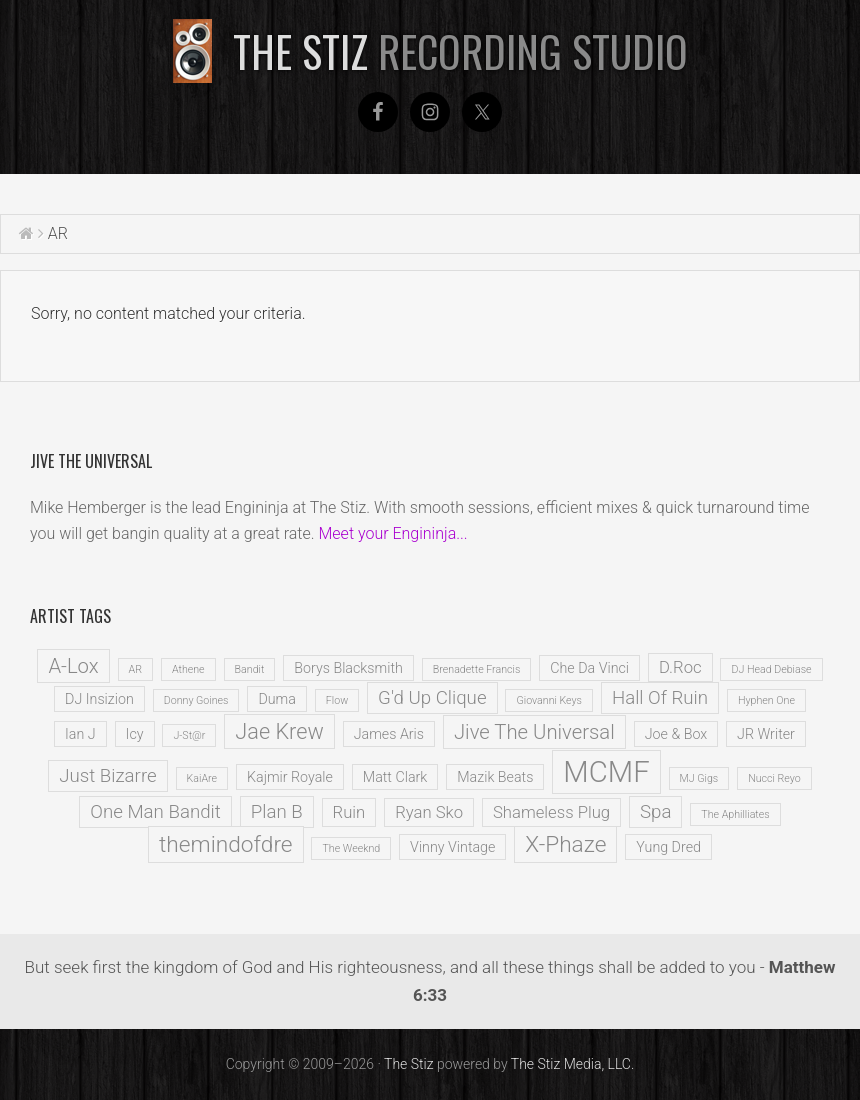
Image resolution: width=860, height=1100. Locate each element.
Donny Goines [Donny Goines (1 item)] (196, 700)
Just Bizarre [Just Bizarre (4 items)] (107, 776)
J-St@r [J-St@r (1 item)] (189, 735)
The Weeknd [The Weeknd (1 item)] (351, 848)
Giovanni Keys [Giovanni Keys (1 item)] (549, 700)
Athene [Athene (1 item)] (188, 669)
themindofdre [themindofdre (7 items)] (226, 844)
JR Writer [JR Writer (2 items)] (766, 734)
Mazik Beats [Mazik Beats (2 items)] (495, 777)
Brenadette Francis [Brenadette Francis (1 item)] (477, 669)
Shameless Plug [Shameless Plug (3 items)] (551, 812)
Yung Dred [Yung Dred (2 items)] (668, 847)
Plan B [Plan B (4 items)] (277, 812)
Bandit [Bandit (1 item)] (250, 669)
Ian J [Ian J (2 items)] (80, 734)
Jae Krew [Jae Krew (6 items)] (279, 731)
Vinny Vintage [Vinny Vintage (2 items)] (452, 847)
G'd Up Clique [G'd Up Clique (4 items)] (432, 698)
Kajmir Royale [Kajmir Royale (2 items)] (290, 777)
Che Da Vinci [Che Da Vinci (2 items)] (589, 668)
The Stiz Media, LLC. (573, 1064)
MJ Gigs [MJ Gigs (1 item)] (699, 778)
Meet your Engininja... (392, 533)
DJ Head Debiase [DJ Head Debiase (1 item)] (771, 669)
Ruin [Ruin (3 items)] (349, 812)
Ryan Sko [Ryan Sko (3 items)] (429, 812)
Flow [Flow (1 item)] (337, 700)
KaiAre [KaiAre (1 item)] (202, 778)
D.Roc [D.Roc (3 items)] (680, 667)
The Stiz (460, 51)
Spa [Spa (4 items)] (655, 812)
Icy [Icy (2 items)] (135, 734)
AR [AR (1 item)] (135, 669)
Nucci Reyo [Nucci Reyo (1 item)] (774, 778)
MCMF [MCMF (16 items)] (606, 772)
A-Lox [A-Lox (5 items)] (73, 666)
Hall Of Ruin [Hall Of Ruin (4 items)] (660, 698)
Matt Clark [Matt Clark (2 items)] (395, 777)
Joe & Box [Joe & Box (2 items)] (676, 734)
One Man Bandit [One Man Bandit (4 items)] (155, 812)
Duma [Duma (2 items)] (276, 699)
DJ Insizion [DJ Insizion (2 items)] (99, 699)
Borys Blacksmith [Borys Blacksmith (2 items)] (348, 668)
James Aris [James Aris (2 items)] (389, 734)
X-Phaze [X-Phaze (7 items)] (565, 844)
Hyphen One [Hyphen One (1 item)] (766, 700)
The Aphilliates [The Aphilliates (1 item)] (735, 814)
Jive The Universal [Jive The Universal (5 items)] (534, 732)
